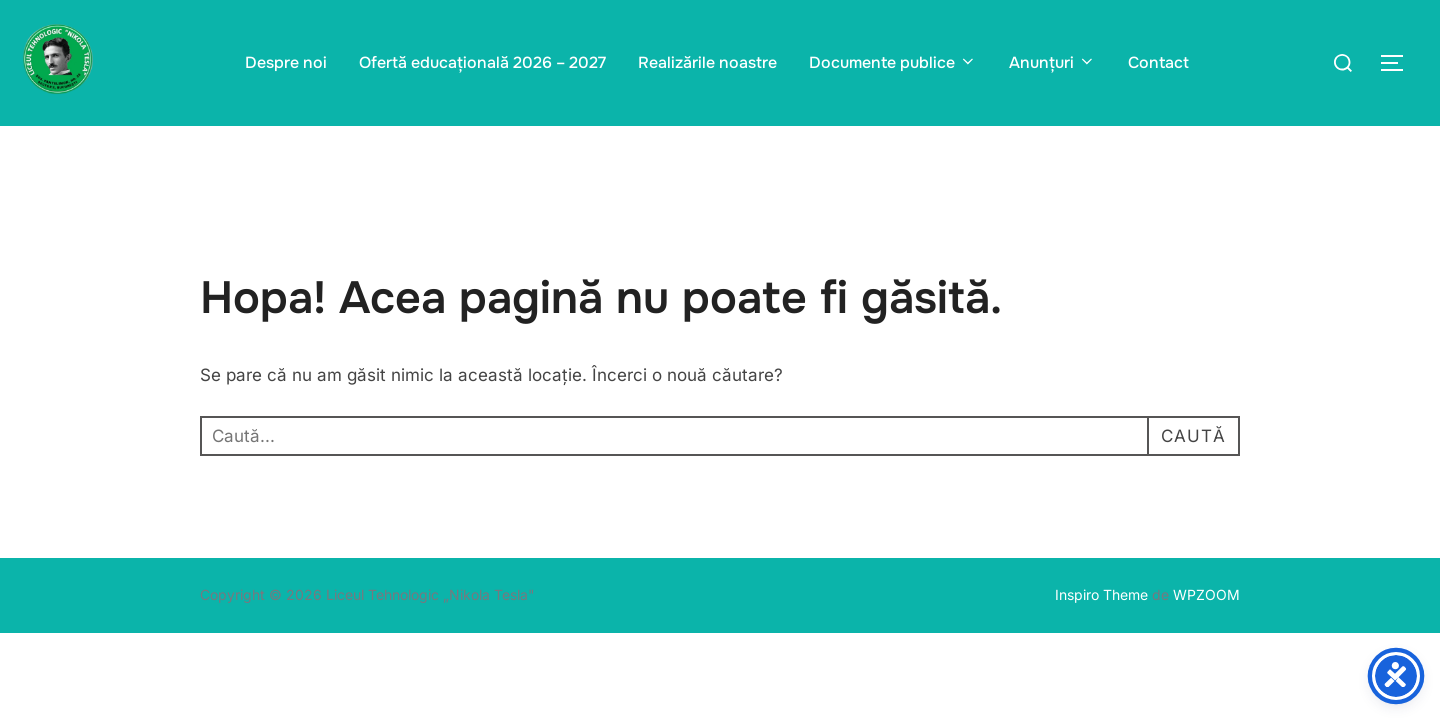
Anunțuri (1052, 62)
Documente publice (893, 62)
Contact (1158, 62)
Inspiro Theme (1101, 594)
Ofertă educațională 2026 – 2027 (482, 62)
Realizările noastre (707, 62)
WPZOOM (1206, 594)
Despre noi (286, 62)
